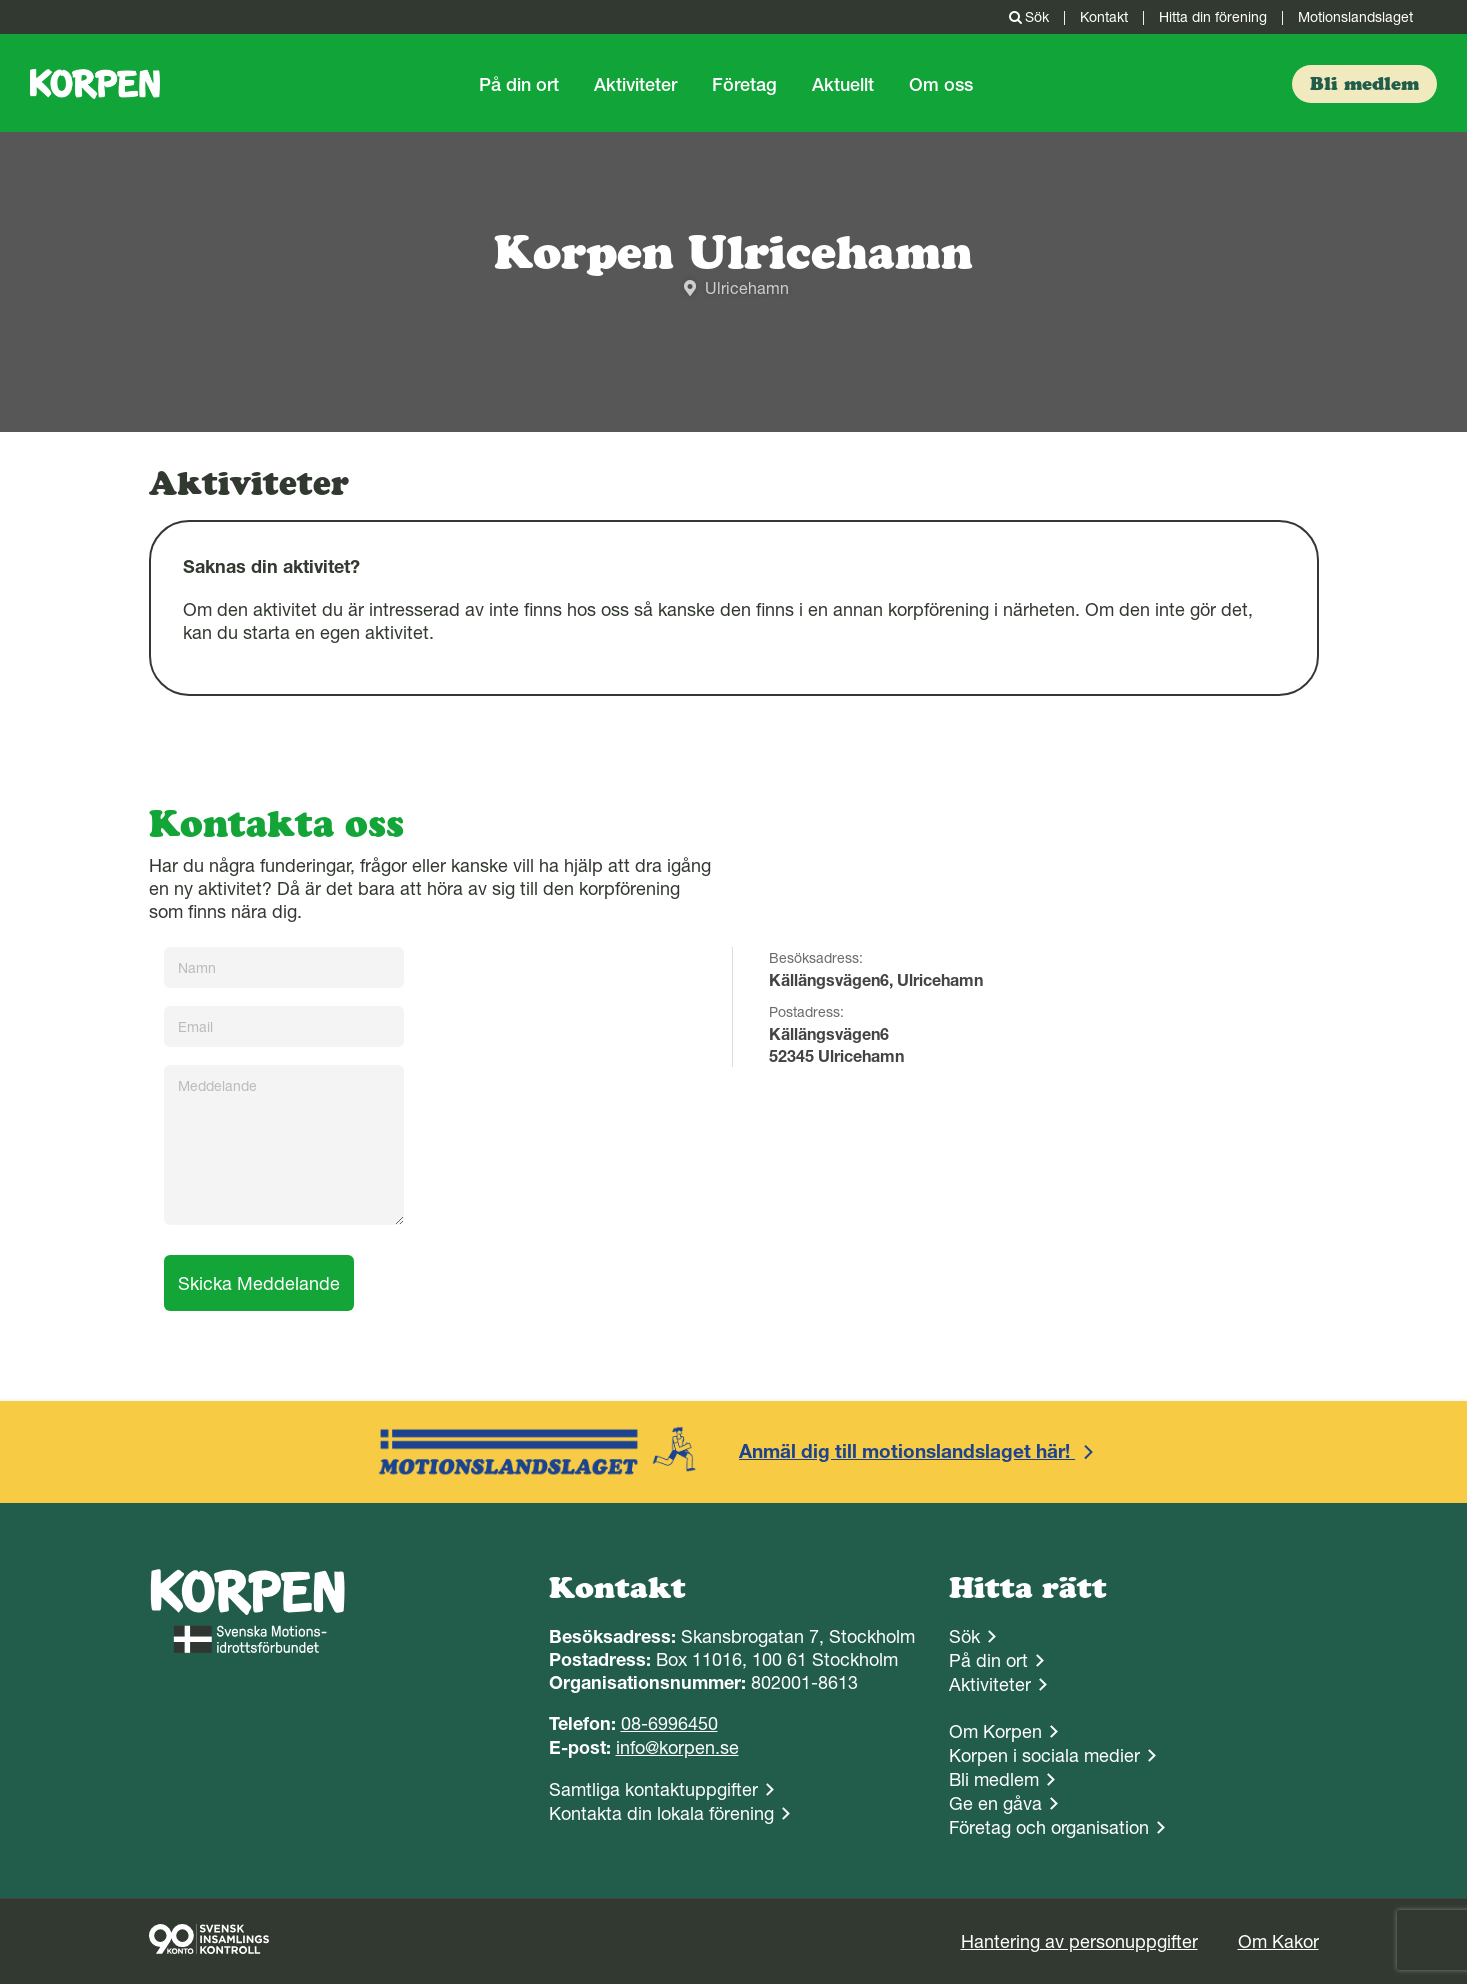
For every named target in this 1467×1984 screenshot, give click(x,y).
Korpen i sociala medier (1044, 1755)
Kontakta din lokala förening (661, 1813)
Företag (744, 84)
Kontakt (1104, 17)
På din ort (519, 84)
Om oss (941, 84)
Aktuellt (843, 84)
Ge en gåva (995, 1803)
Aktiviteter (635, 84)
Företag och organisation (1049, 1827)
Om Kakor (1278, 1941)
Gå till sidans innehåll (0, 0)
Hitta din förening (1213, 17)
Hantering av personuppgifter (1079, 1941)
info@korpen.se (677, 1747)
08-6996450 (669, 1723)
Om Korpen (995, 1731)
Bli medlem (994, 1779)
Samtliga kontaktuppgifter (653, 1789)
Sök (1027, 17)
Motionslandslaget (1355, 17)
